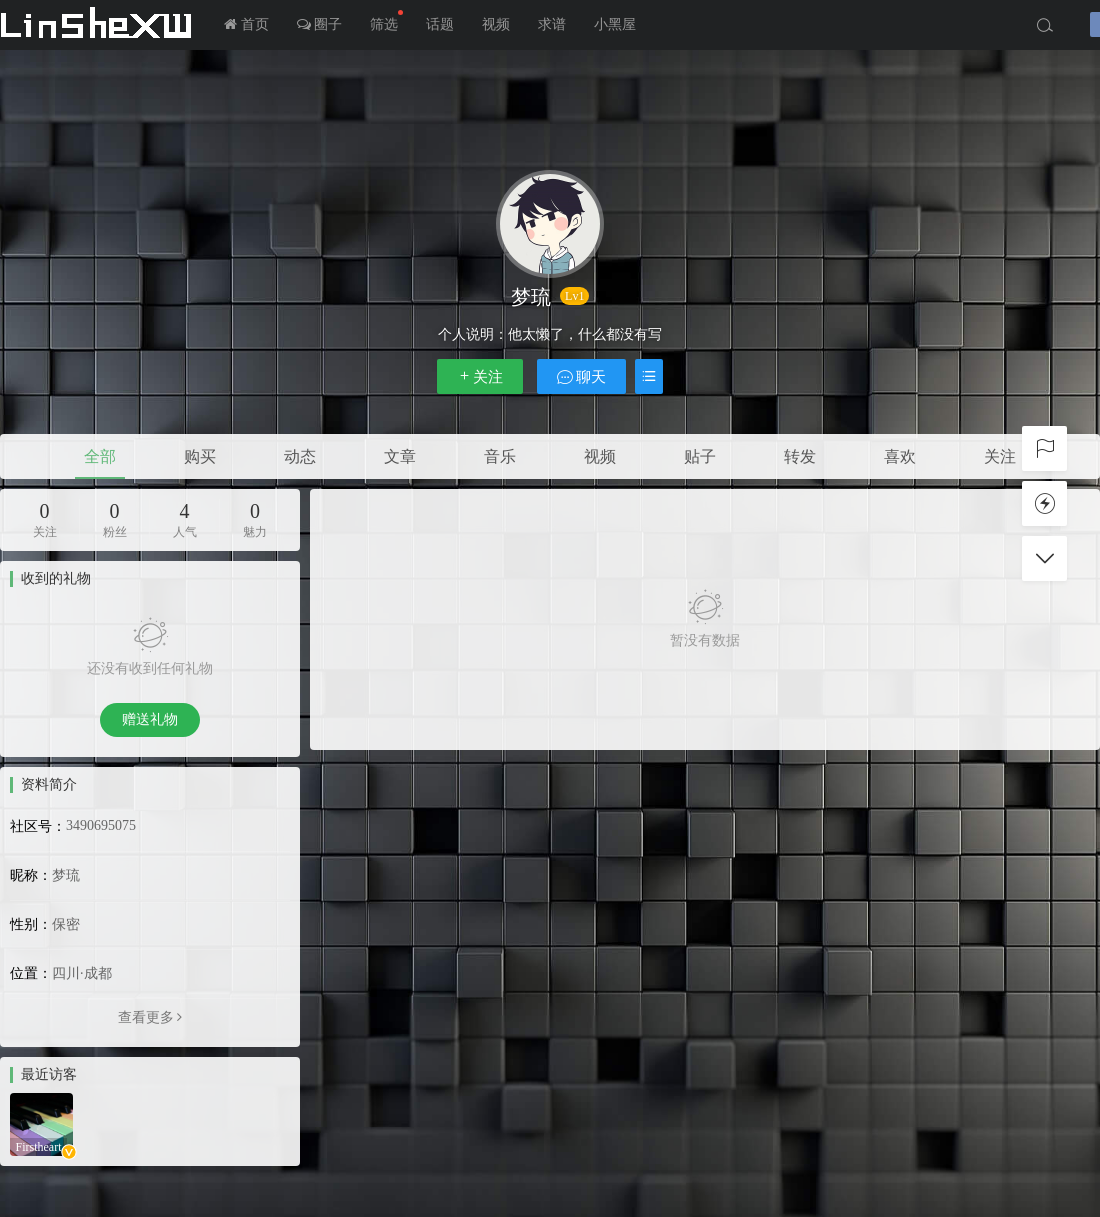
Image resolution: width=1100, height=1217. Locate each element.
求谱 (552, 24)
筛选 (386, 21)
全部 (100, 456)
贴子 (700, 456)
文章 (400, 456)
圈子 (320, 24)
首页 (246, 24)
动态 (300, 456)
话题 (440, 24)
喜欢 (900, 456)
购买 (200, 456)
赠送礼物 (150, 719)
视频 (496, 24)
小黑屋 (615, 24)
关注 (480, 376)
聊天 (582, 376)
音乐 (500, 456)
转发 (800, 456)
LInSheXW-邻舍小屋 (100, 25)
